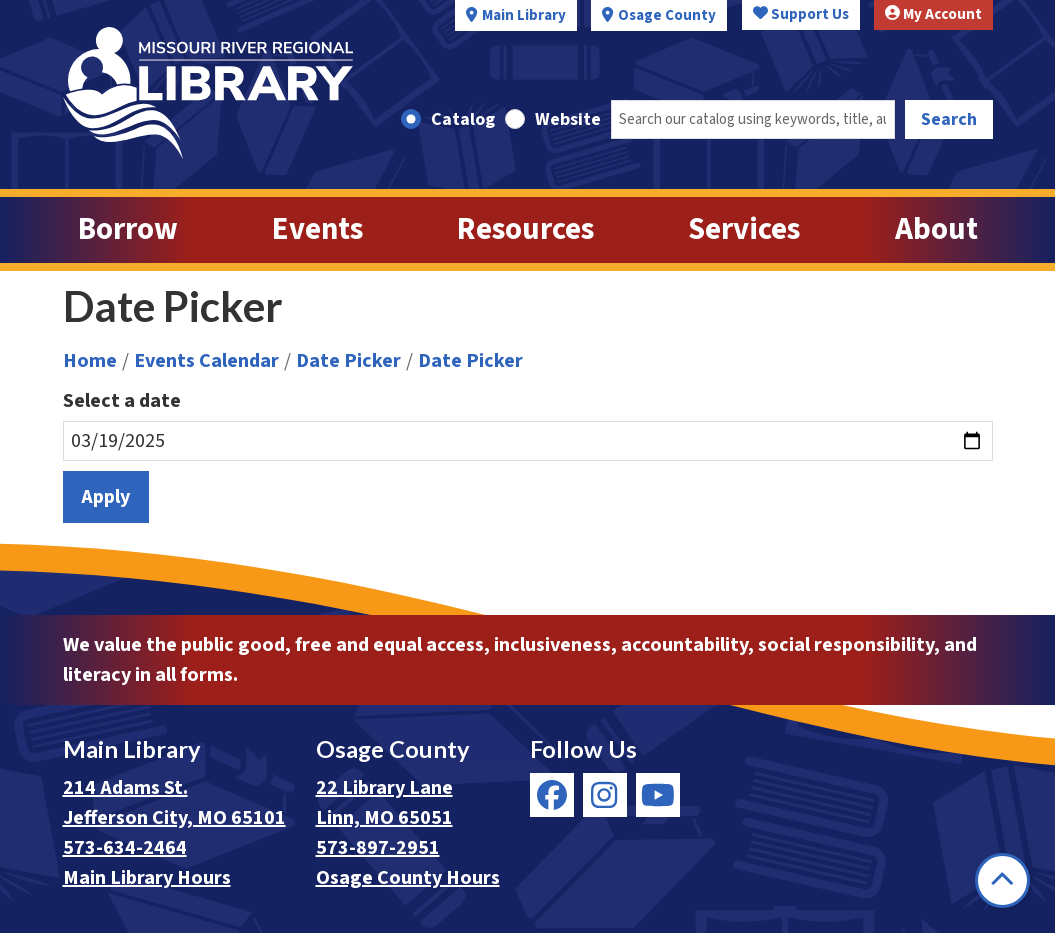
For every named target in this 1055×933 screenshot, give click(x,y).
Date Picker (348, 361)
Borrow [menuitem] (128, 229)
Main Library (524, 15)
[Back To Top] (1002, 880)
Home (90, 361)
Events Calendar (206, 361)
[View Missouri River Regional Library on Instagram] (605, 795)
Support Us (801, 14)
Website (568, 119)
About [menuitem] (936, 229)
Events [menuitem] (317, 229)
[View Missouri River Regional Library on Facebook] (552, 795)
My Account (933, 14)
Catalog (463, 119)
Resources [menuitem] (525, 229)
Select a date (122, 401)
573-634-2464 (125, 848)
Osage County (667, 15)
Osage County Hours (408, 878)
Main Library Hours (147, 878)
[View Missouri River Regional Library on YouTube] (658, 795)
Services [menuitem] (744, 229)
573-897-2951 (378, 848)
